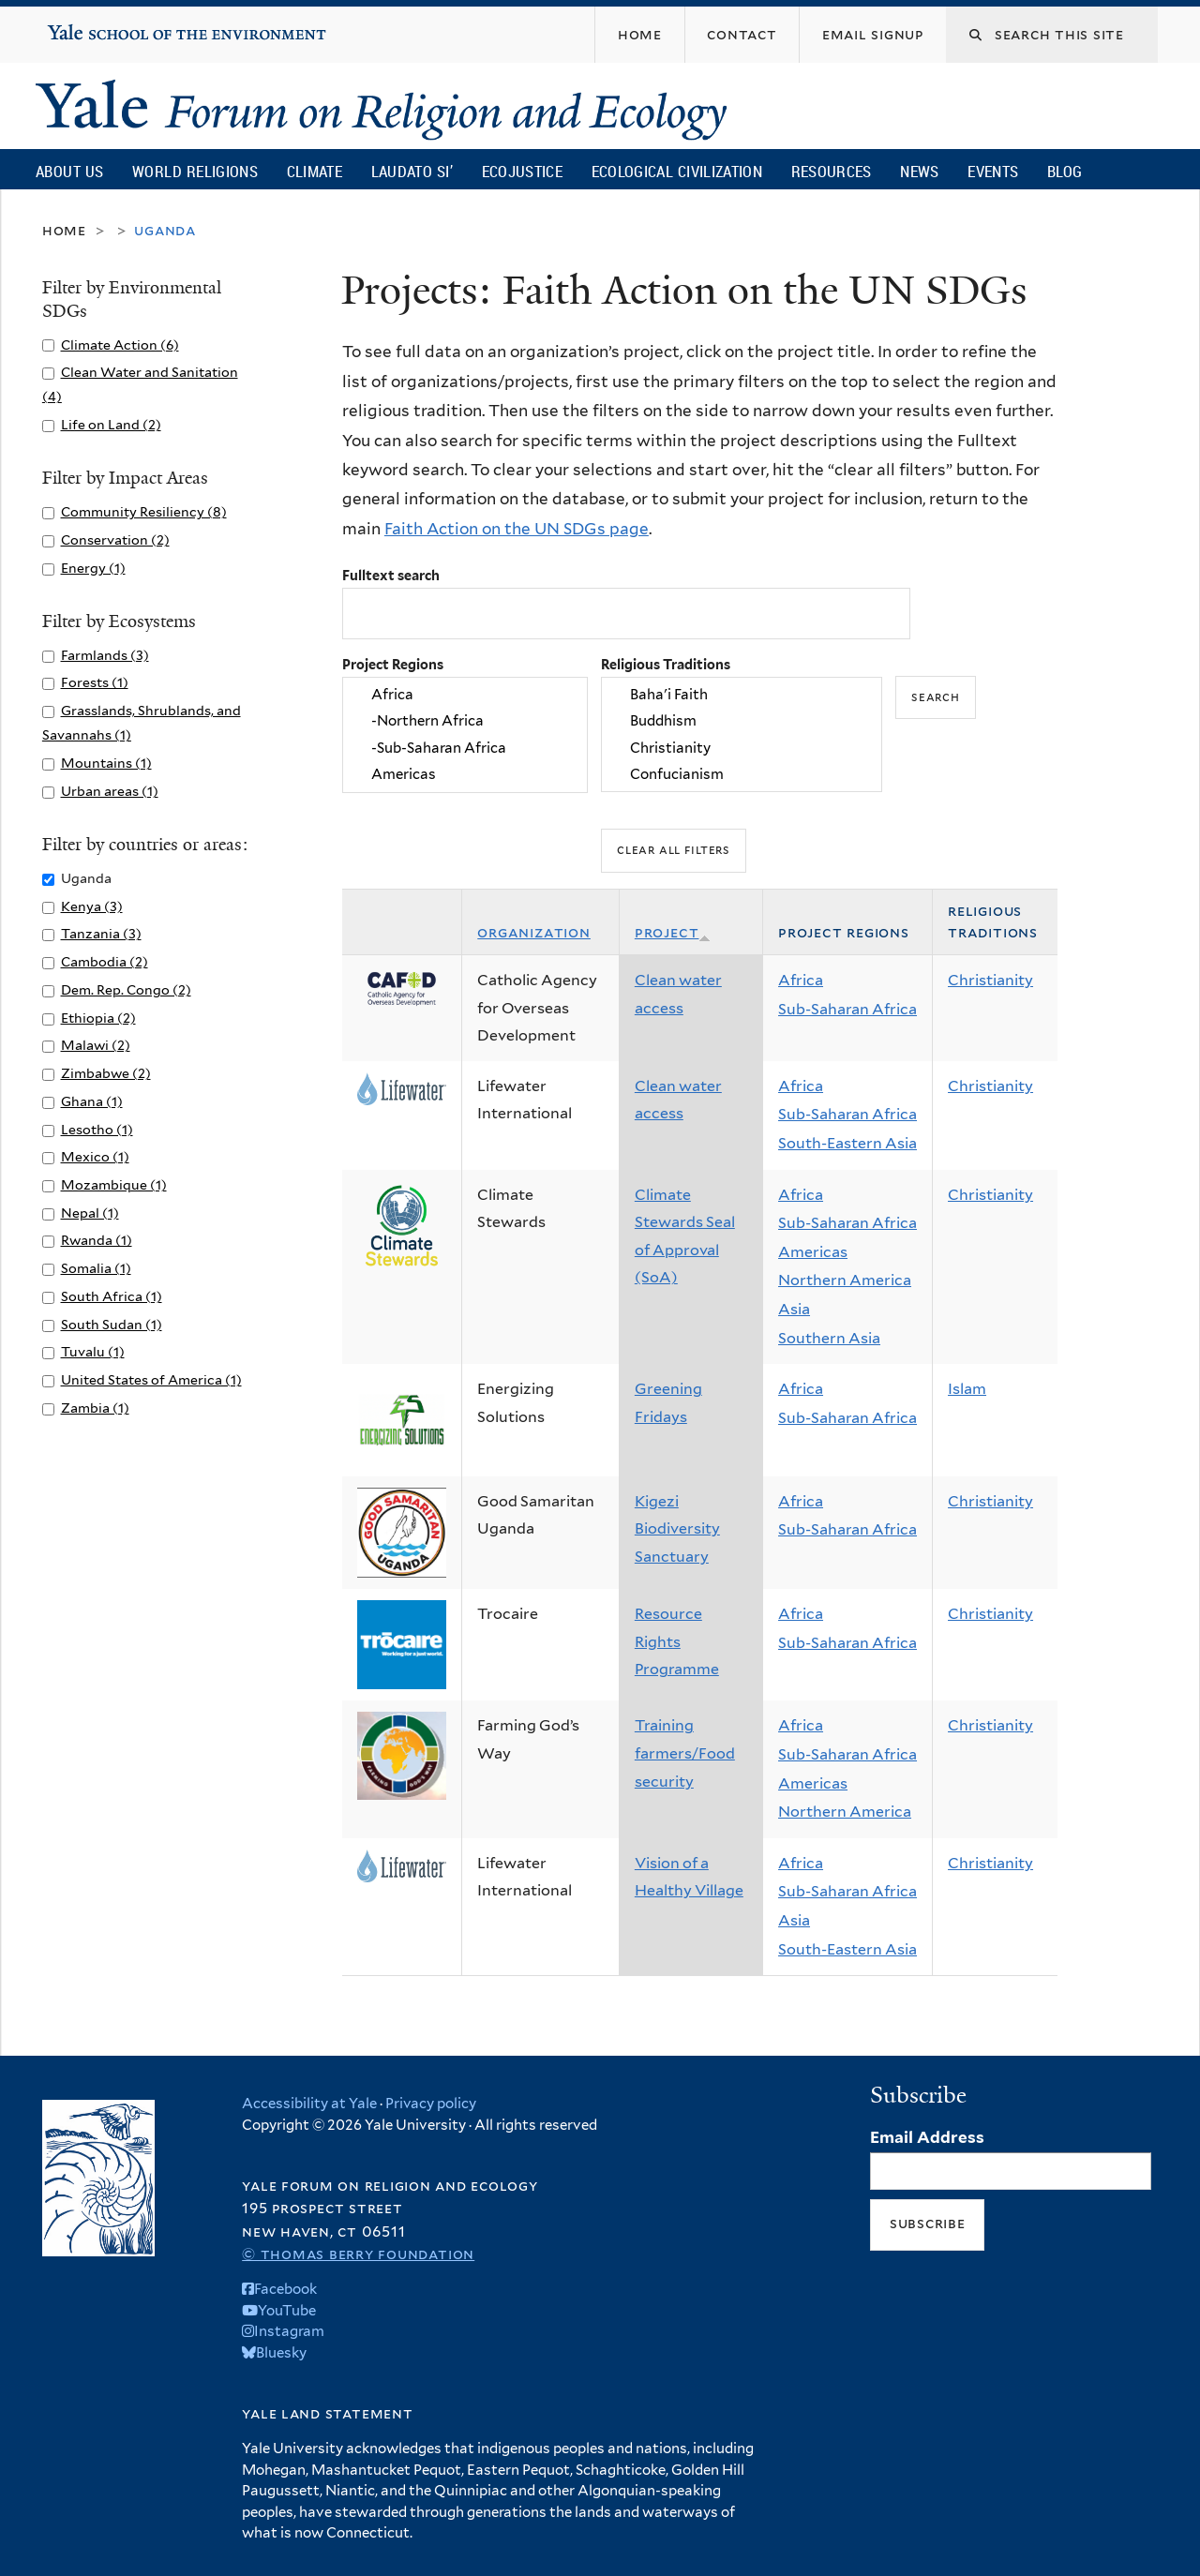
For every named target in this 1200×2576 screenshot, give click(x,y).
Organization (534, 932)
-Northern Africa (465, 722)
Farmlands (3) (105, 655)
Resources (831, 171)
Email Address (927, 2137)
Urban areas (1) (109, 791)
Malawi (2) (95, 1045)
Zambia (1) (95, 1407)
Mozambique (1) (114, 1184)
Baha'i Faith (741, 694)
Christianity (741, 748)
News (919, 171)
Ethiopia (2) (98, 1018)
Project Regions (392, 664)
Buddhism (741, 722)
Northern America (844, 1280)
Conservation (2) (115, 539)
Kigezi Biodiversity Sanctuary (677, 1528)
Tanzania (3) (101, 933)
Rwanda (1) (96, 1240)
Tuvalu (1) (93, 1351)
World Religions (195, 171)
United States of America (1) (151, 1379)
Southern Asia (829, 1338)
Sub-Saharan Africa (847, 1009)
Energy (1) (93, 568)
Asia (794, 1309)
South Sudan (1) (111, 1324)
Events (993, 171)
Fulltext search (391, 575)
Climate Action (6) (120, 344)
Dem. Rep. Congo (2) (126, 989)
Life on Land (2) (111, 424)
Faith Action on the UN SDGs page (516, 528)
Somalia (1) (96, 1268)
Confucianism (741, 774)
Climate (314, 171)
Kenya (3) (92, 906)
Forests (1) (94, 682)
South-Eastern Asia (847, 1143)
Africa (465, 694)
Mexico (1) (95, 1156)
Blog (1064, 171)
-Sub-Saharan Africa (465, 748)
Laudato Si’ (412, 171)
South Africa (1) (111, 1296)
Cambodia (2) (104, 961)
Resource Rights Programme (677, 1641)
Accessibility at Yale (309, 2103)
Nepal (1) (90, 1213)
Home (64, 230)
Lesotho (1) (97, 1129)
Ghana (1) (92, 1101)
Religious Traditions (665, 664)
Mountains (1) (106, 763)
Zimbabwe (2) (106, 1073)
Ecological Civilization (677, 171)
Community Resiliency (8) (144, 511)
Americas (465, 774)
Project (673, 932)
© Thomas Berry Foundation (358, 2254)
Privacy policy (430, 2103)
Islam (967, 1389)
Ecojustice (522, 171)
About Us (69, 171)
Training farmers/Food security (685, 1753)
